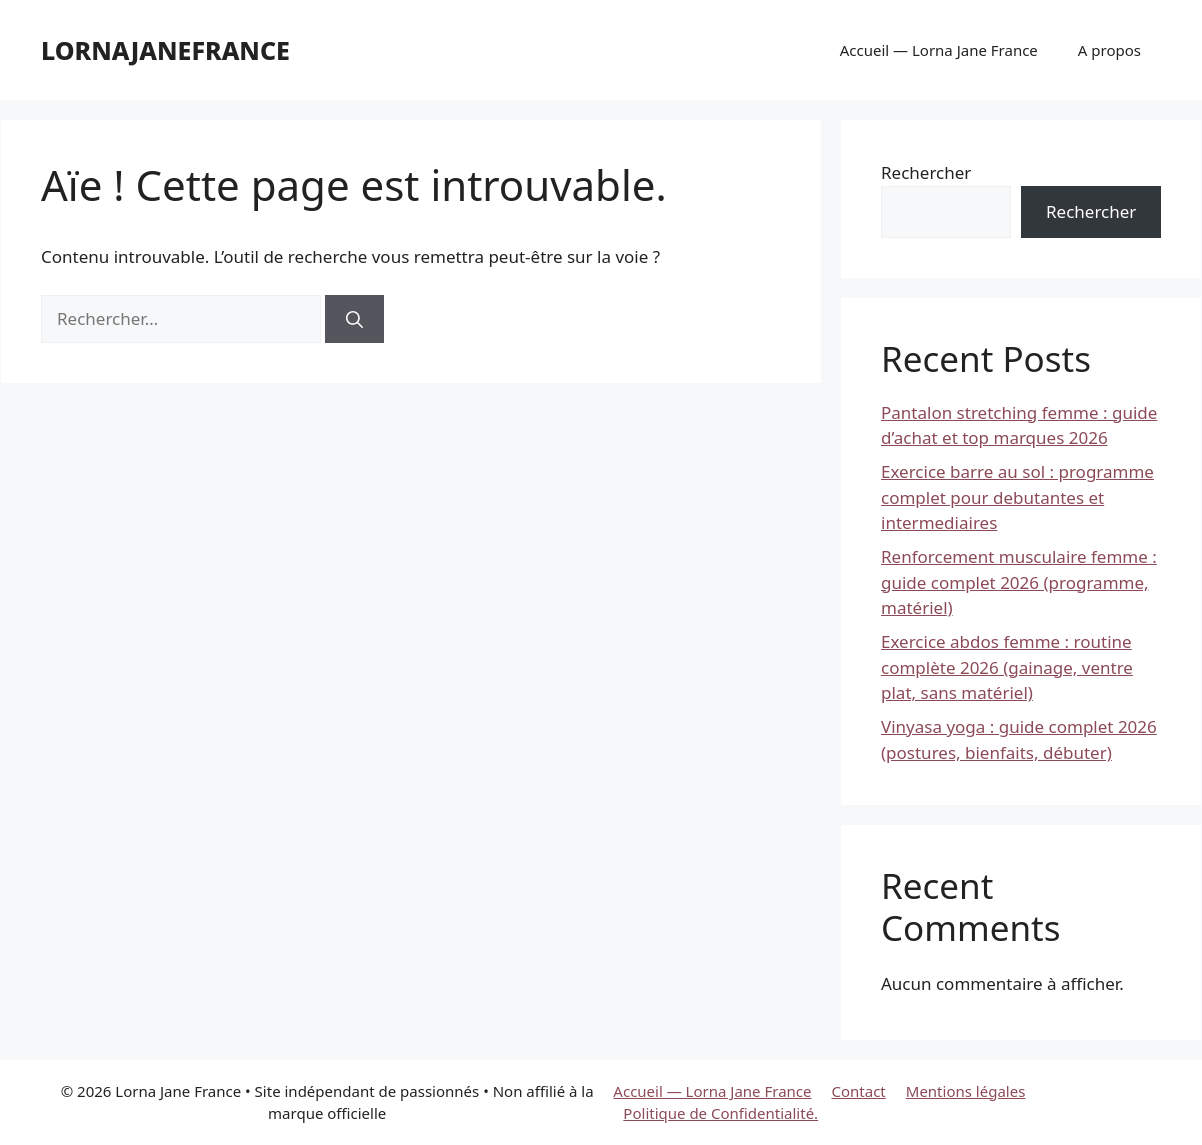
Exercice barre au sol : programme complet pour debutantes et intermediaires (1017, 497)
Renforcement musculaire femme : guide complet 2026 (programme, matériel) (1019, 582)
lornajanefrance (165, 50)
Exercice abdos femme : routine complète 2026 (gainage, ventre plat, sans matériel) (1007, 667)
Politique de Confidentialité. (720, 1113)
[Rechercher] (354, 319)
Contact (859, 1091)
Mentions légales (966, 1091)
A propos (1109, 50)
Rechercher (926, 172)
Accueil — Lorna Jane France (939, 50)
